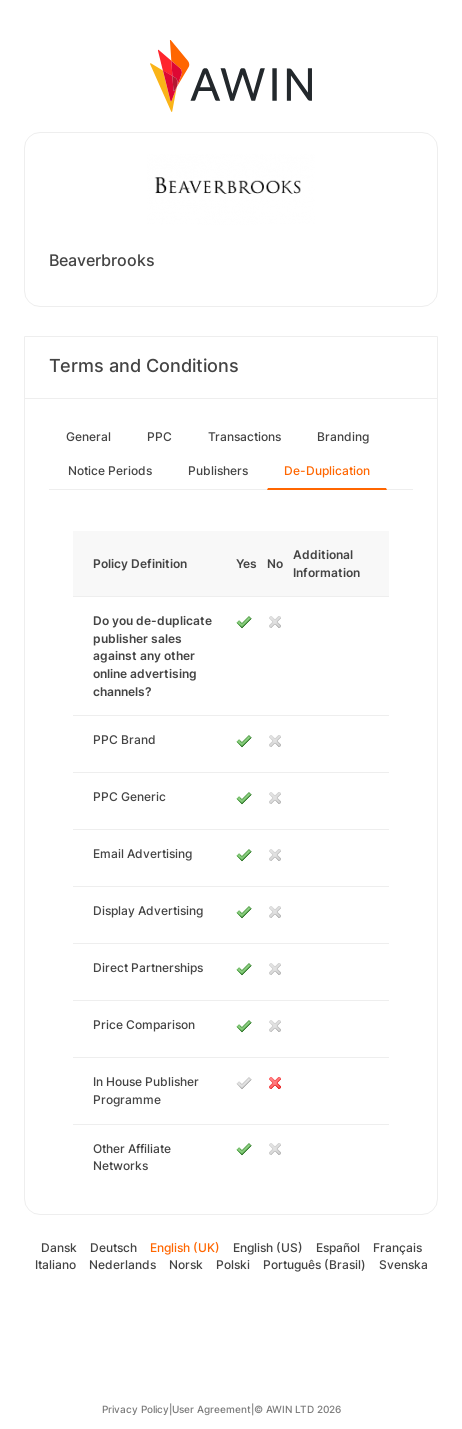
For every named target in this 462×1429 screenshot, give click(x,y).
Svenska (403, 1264)
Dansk (59, 1247)
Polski (233, 1264)
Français (397, 1247)
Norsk (186, 1264)
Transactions (244, 436)
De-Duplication (327, 470)
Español (338, 1247)
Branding (343, 436)
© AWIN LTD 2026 (297, 1409)
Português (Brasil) (314, 1264)
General (88, 436)
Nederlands (122, 1264)
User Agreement (211, 1409)
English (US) (268, 1247)
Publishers (218, 470)
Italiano (55, 1264)
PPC (159, 436)
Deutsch (113, 1247)
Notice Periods (110, 470)
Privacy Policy (135, 1409)
